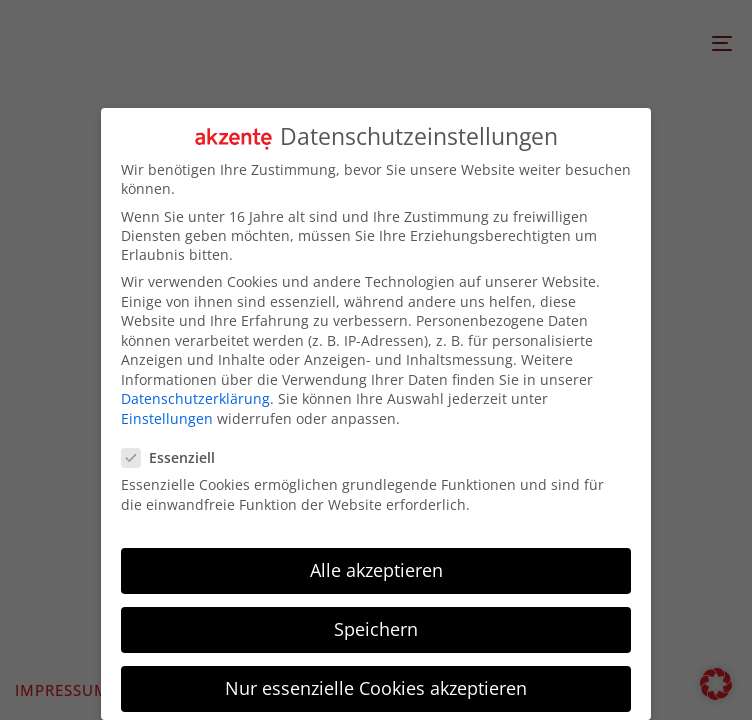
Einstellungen (167, 417)
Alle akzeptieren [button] (376, 569)
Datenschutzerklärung (195, 398)
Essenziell (174, 457)
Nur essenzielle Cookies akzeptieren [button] (376, 687)
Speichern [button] (376, 628)
